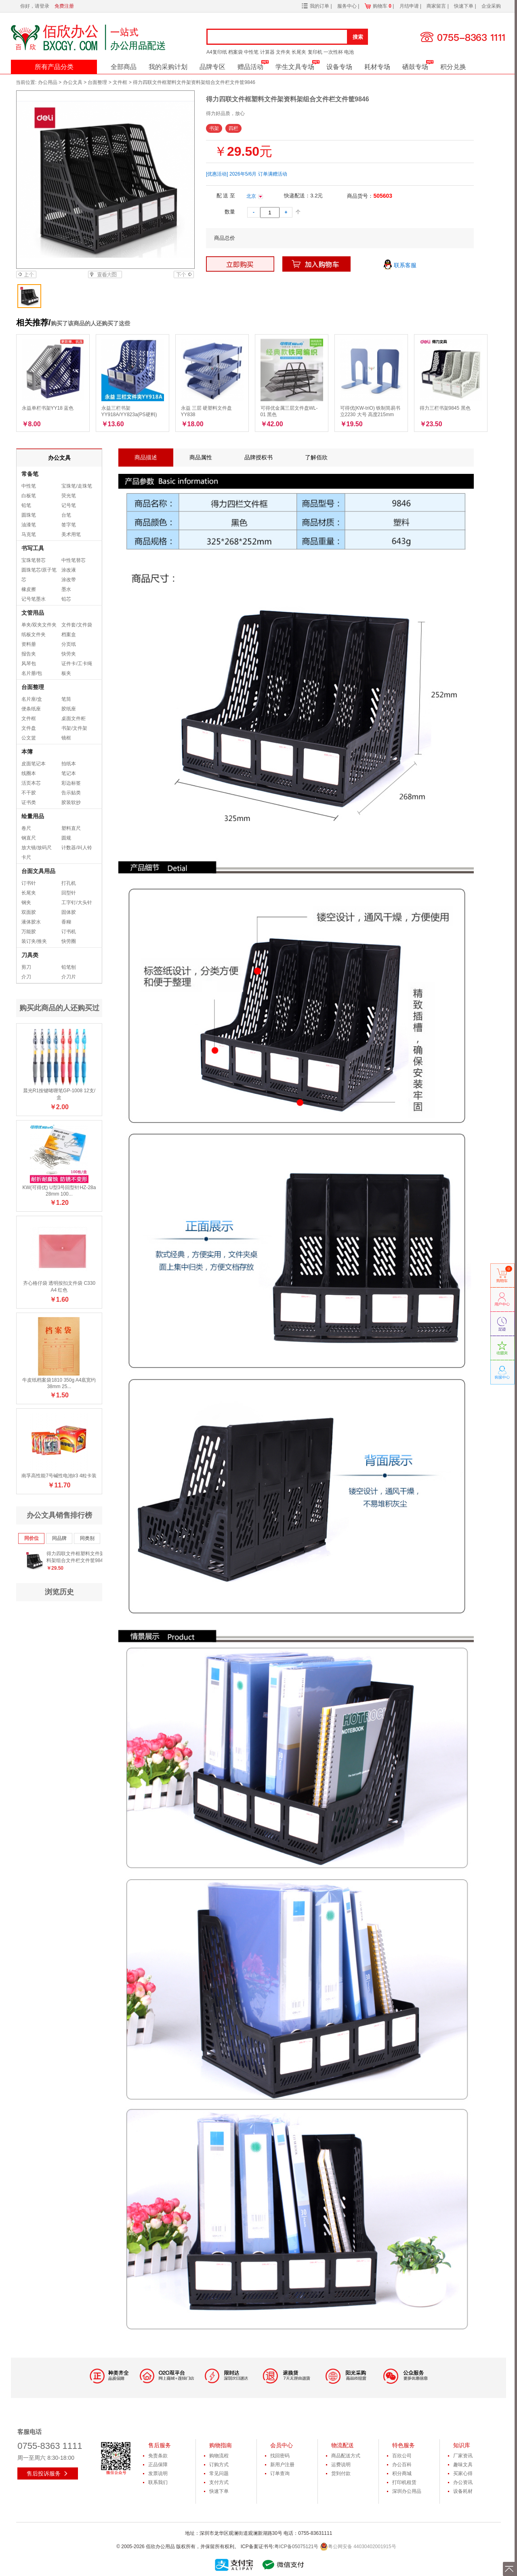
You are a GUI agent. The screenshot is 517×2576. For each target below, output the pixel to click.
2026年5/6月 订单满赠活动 (258, 174)
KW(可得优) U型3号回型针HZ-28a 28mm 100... (59, 1191)
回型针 (68, 893)
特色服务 (403, 2445)
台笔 (66, 515)
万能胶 (28, 931)
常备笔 (29, 474)
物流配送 (342, 2445)
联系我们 (158, 2482)
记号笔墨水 (33, 599)
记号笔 (68, 505)
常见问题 (219, 2473)
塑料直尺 (71, 828)
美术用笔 (71, 534)
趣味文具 (463, 2464)
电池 (349, 52)
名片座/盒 (31, 699)
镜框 (66, 738)
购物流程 (219, 2456)
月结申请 (409, 6)
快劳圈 (68, 941)
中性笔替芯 (73, 560)
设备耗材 (463, 2491)
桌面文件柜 (73, 718)
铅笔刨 (68, 967)
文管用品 (32, 612)
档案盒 (68, 634)
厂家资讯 (463, 2456)
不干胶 (28, 793)
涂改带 (68, 579)
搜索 (358, 37)
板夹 (66, 673)
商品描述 (146, 457)
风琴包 (28, 663)
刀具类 (29, 955)
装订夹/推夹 (34, 941)
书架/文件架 (74, 728)
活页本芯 (31, 783)
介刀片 (68, 977)
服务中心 (347, 6)
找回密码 (280, 2456)
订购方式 (219, 2464)
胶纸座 (68, 709)
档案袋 (235, 52)
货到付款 (341, 2473)
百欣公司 (402, 2456)
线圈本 (28, 773)
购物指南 (220, 2445)
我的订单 (319, 6)
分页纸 (68, 644)
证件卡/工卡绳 (76, 663)
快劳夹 (68, 654)
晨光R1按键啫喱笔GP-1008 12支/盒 (59, 1094)
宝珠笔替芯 (33, 560)
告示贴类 (71, 793)
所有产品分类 (54, 66)
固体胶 (68, 912)
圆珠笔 (28, 515)
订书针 (28, 883)
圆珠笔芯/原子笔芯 (39, 574)
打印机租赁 (404, 2482)
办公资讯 (463, 2482)
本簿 (27, 751)
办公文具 (72, 82)
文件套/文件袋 (76, 625)
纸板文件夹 (33, 634)
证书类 (28, 802)
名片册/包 (31, 673)
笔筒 (66, 699)
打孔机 (68, 883)
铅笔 (26, 505)
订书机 (68, 931)
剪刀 (26, 967)
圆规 (66, 838)
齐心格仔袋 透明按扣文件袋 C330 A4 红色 (59, 1286)
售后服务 (159, 2445)
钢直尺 (28, 838)
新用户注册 (282, 2464)
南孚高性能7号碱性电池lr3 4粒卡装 (59, 1476)
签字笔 (68, 525)
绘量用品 (32, 816)
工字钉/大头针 (76, 902)
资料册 (28, 644)
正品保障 (158, 2464)
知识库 (461, 2445)
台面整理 (97, 82)
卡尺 (26, 857)
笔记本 (68, 773)
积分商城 (402, 2473)
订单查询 (280, 2473)
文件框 (120, 82)
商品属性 (200, 457)
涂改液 (68, 570)
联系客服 (399, 266)
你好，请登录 (34, 6)
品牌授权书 (258, 457)
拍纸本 (68, 764)
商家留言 (437, 6)
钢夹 (26, 902)
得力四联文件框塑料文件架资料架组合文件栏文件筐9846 (77, 1557)
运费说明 (341, 2464)
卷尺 (26, 828)
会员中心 (281, 2445)
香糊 (66, 922)
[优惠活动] (217, 174)
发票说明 (158, 2473)
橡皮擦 (28, 589)
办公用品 (47, 82)
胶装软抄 (71, 802)
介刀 (26, 977)
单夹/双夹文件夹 (39, 625)
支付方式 (219, 2482)
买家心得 (463, 2473)
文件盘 (28, 728)
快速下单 (464, 6)
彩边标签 (71, 783)
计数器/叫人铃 (76, 847)
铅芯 (66, 599)
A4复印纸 (216, 52)
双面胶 (28, 912)
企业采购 (491, 6)
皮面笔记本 (33, 764)
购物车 (382, 6)
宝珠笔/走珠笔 (76, 486)
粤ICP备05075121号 (296, 2546)
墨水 (66, 589)
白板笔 (28, 495)
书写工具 (32, 548)
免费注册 (64, 6)
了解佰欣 (316, 457)
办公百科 (402, 2464)
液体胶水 (31, 922)
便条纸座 (31, 709)
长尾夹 (299, 52)
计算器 (267, 52)
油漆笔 (28, 525)
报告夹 (28, 654)
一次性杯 (333, 52)
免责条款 (158, 2456)
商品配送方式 (345, 2456)
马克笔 (28, 534)
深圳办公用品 (406, 2491)
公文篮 (28, 738)
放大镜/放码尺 (36, 847)
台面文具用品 (38, 871)
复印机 (315, 52)
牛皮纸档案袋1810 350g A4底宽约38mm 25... (59, 1383)
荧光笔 (68, 495)
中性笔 (251, 52)
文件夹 (283, 52)
